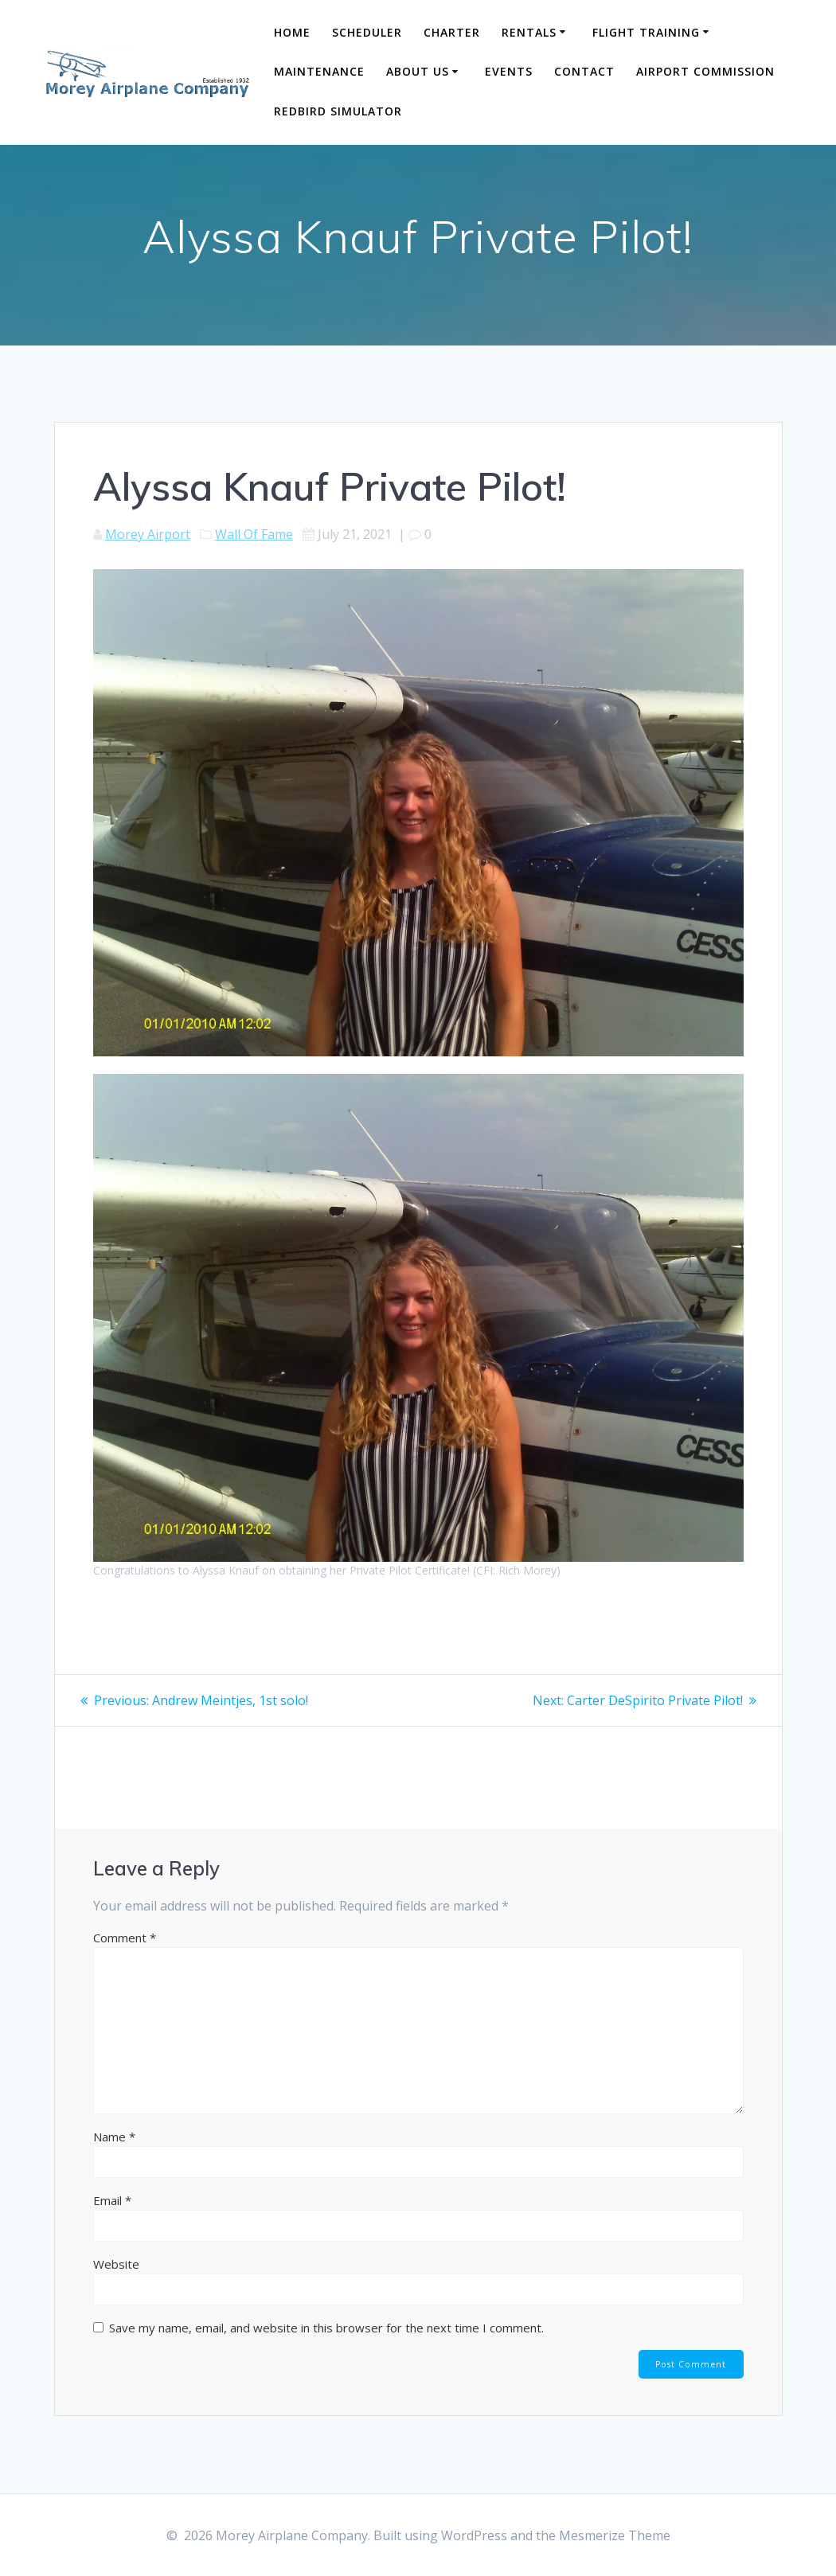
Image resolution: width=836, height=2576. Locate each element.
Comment (124, 1938)
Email (112, 2200)
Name (114, 2137)
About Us (417, 71)
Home (292, 32)
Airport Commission (705, 71)
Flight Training (646, 32)
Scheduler (367, 32)
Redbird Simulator (338, 111)
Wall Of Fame (254, 534)
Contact (584, 71)
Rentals (529, 32)
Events (509, 71)
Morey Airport (147, 534)
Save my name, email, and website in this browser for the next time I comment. (326, 2328)
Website (116, 2264)
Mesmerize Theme (614, 2535)
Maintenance (319, 71)
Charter (452, 32)
